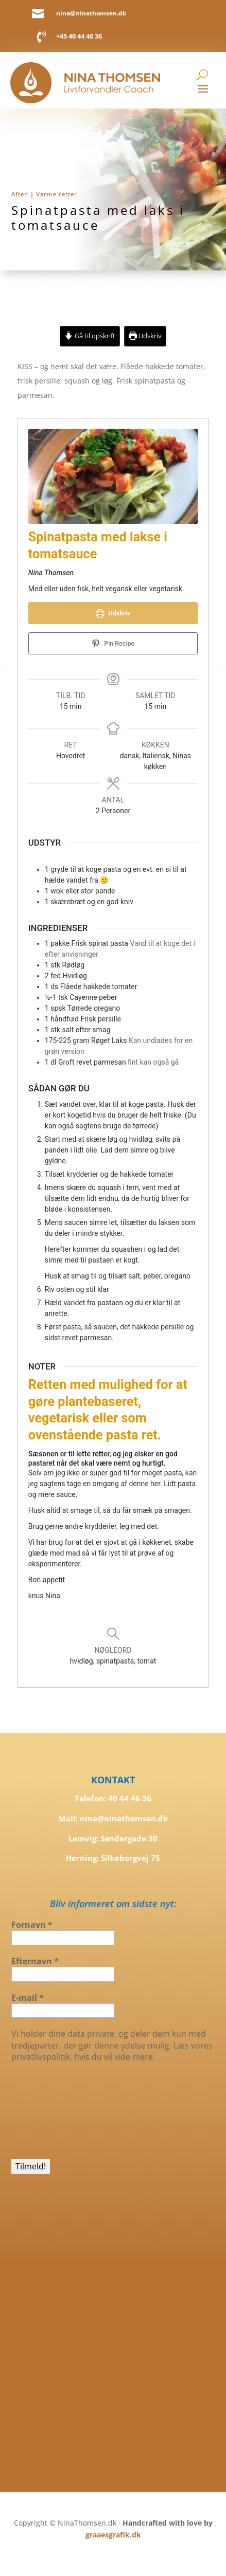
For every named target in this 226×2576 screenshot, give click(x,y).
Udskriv (145, 336)
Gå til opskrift (89, 336)
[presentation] (53, 2110)
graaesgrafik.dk (113, 2535)
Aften (19, 194)
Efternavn (35, 1961)
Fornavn (32, 1924)
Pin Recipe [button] (113, 643)
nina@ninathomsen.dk (91, 13)
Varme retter (56, 194)
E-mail (27, 1997)
